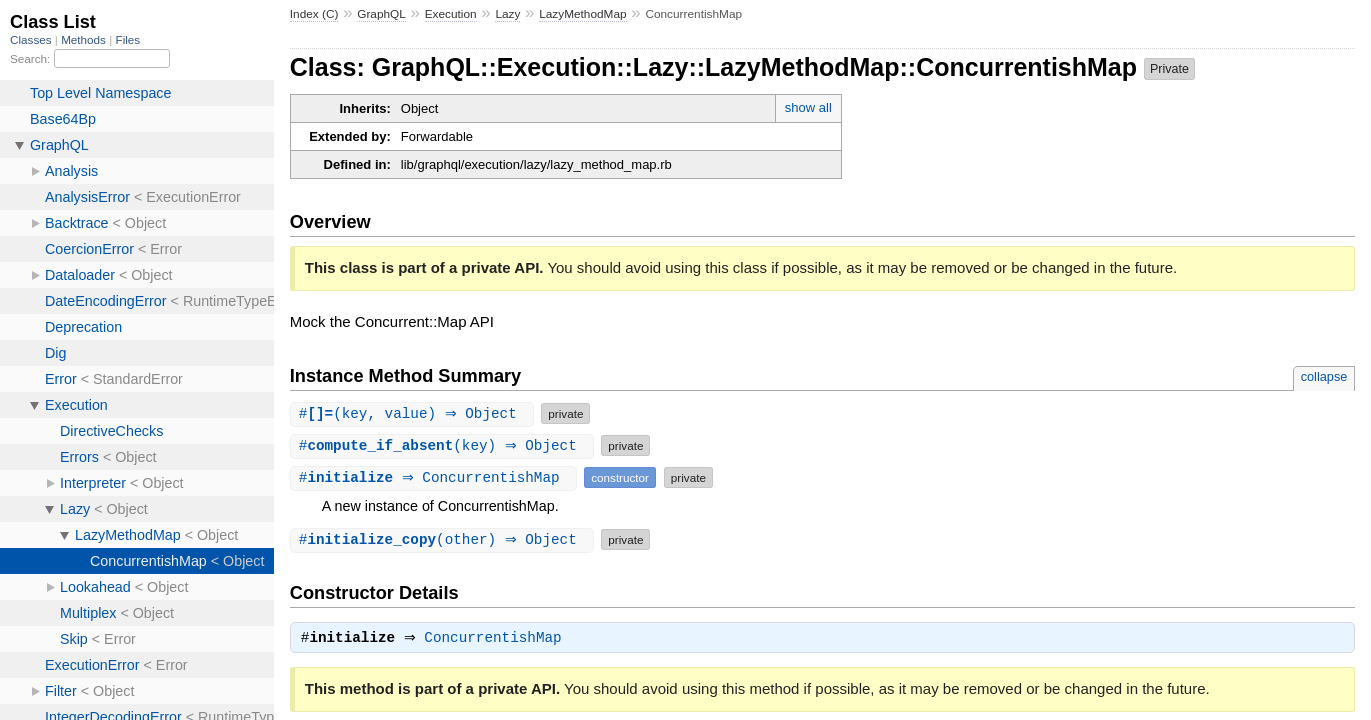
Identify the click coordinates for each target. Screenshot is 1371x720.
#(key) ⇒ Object (445, 445)
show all (808, 107)
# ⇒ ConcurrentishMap (436, 477)
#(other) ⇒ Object (445, 539)
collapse (1324, 376)
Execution (451, 14)
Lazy (507, 14)
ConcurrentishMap (498, 640)
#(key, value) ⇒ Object (415, 413)
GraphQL (381, 14)
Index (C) (314, 14)
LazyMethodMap (582, 14)
